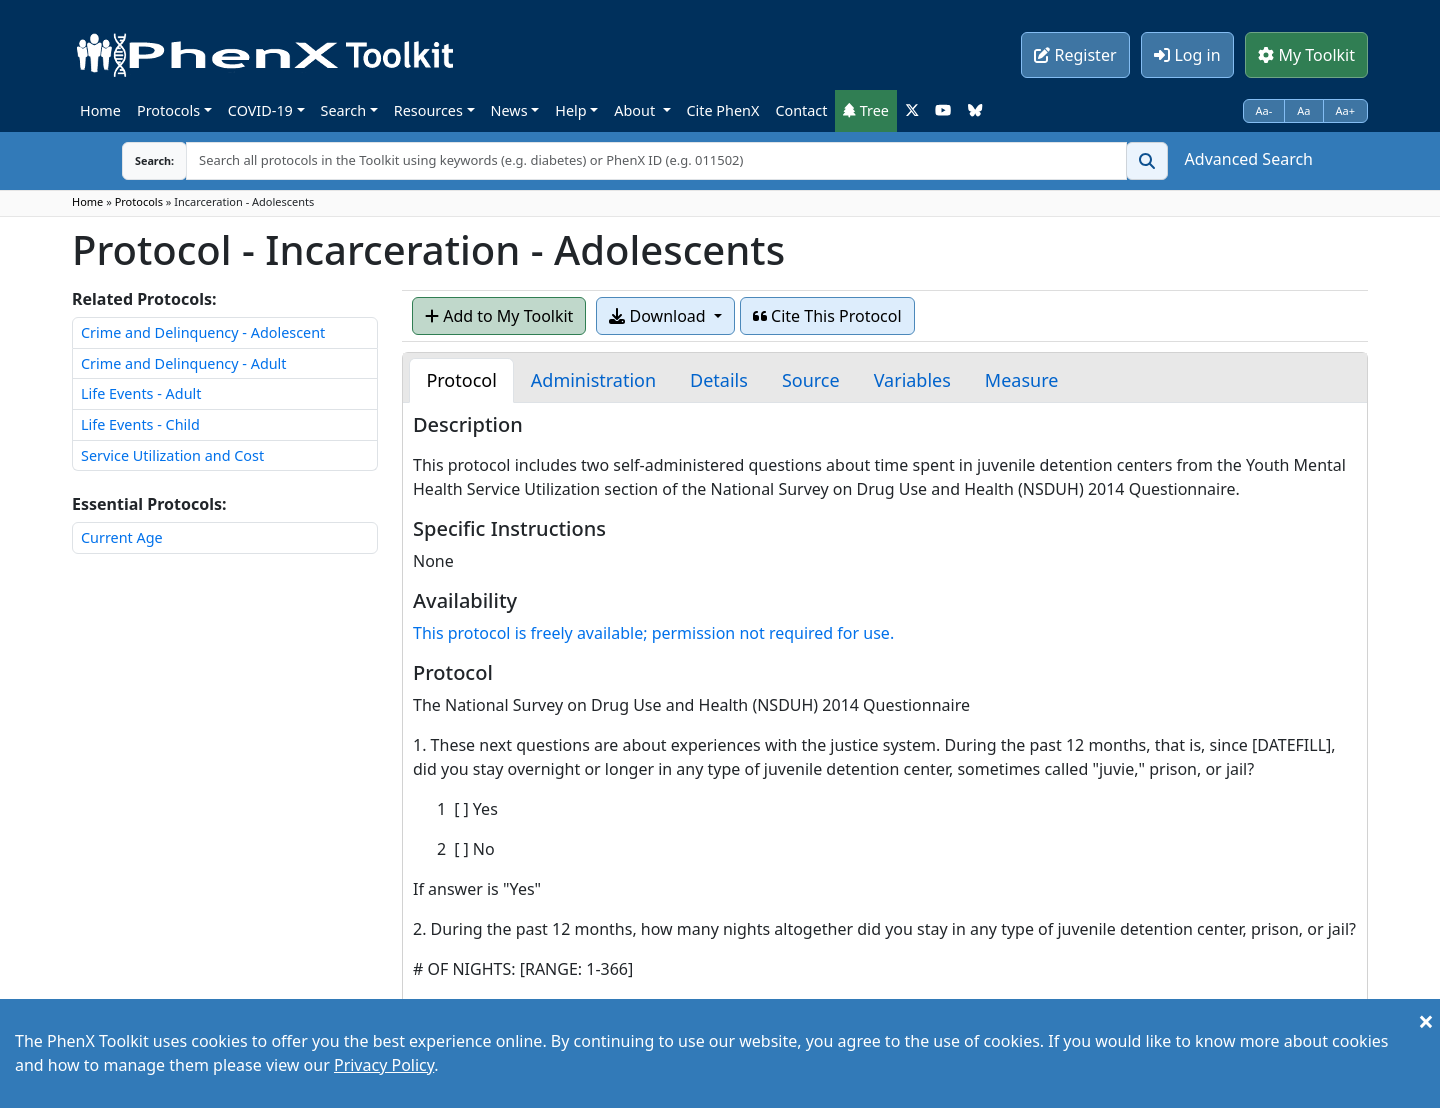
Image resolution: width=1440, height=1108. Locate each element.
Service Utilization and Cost (172, 455)
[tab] (461, 380)
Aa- (1264, 110)
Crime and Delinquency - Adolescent (203, 332)
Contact (801, 110)
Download (659, 316)
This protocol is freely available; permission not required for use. (653, 633)
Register (1075, 55)
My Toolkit (1306, 55)
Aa (1303, 110)
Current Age (122, 537)
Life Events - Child (140, 424)
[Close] (1426, 1021)
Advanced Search (1249, 159)
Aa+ (1346, 110)
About (636, 110)
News (509, 110)
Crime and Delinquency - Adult (184, 363)
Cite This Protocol (827, 316)
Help (570, 110)
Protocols (168, 110)
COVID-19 (260, 110)
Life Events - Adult (141, 393)
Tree (866, 110)
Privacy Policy (384, 1065)
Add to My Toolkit (499, 316)
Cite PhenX (723, 110)
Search (344, 110)
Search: (139, 160)
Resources (428, 110)
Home (100, 110)
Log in (1187, 55)
